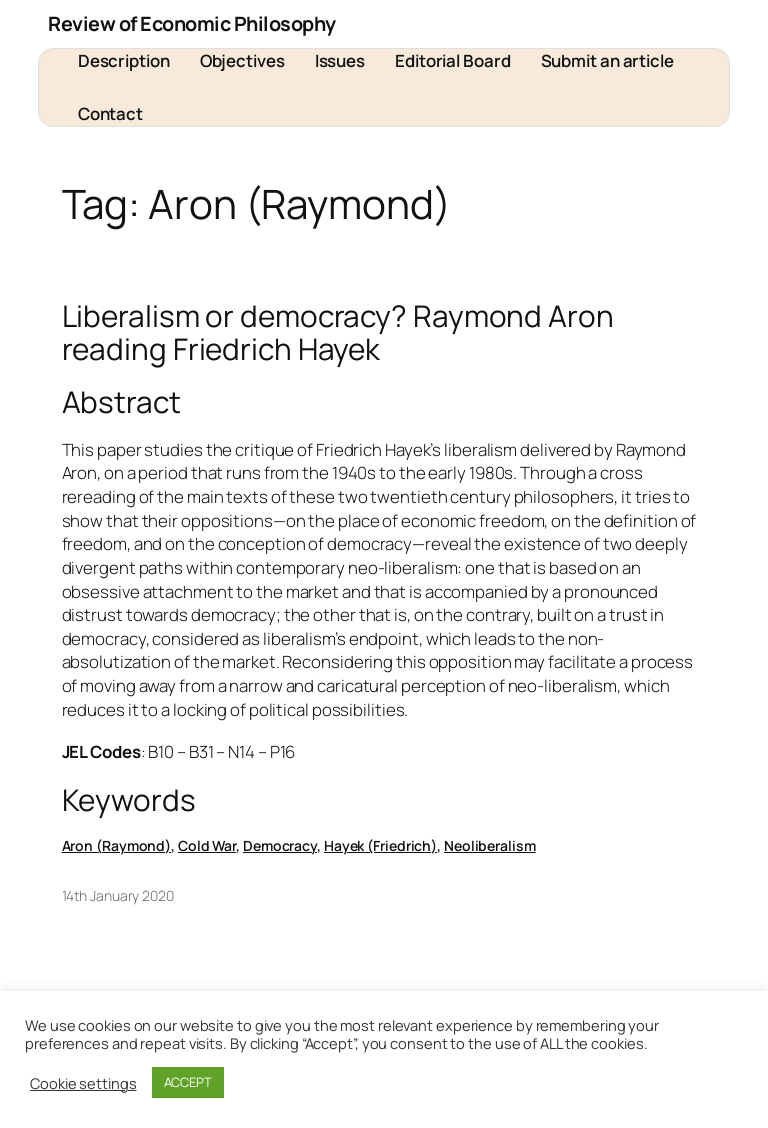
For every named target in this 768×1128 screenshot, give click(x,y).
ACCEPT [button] (188, 1082)
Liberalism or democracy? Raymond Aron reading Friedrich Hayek (338, 332)
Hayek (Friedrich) (380, 845)
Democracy (280, 845)
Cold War (207, 845)
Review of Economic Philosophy (192, 23)
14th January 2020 (118, 895)
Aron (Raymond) (117, 845)
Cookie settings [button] (83, 1083)
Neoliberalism (490, 845)
